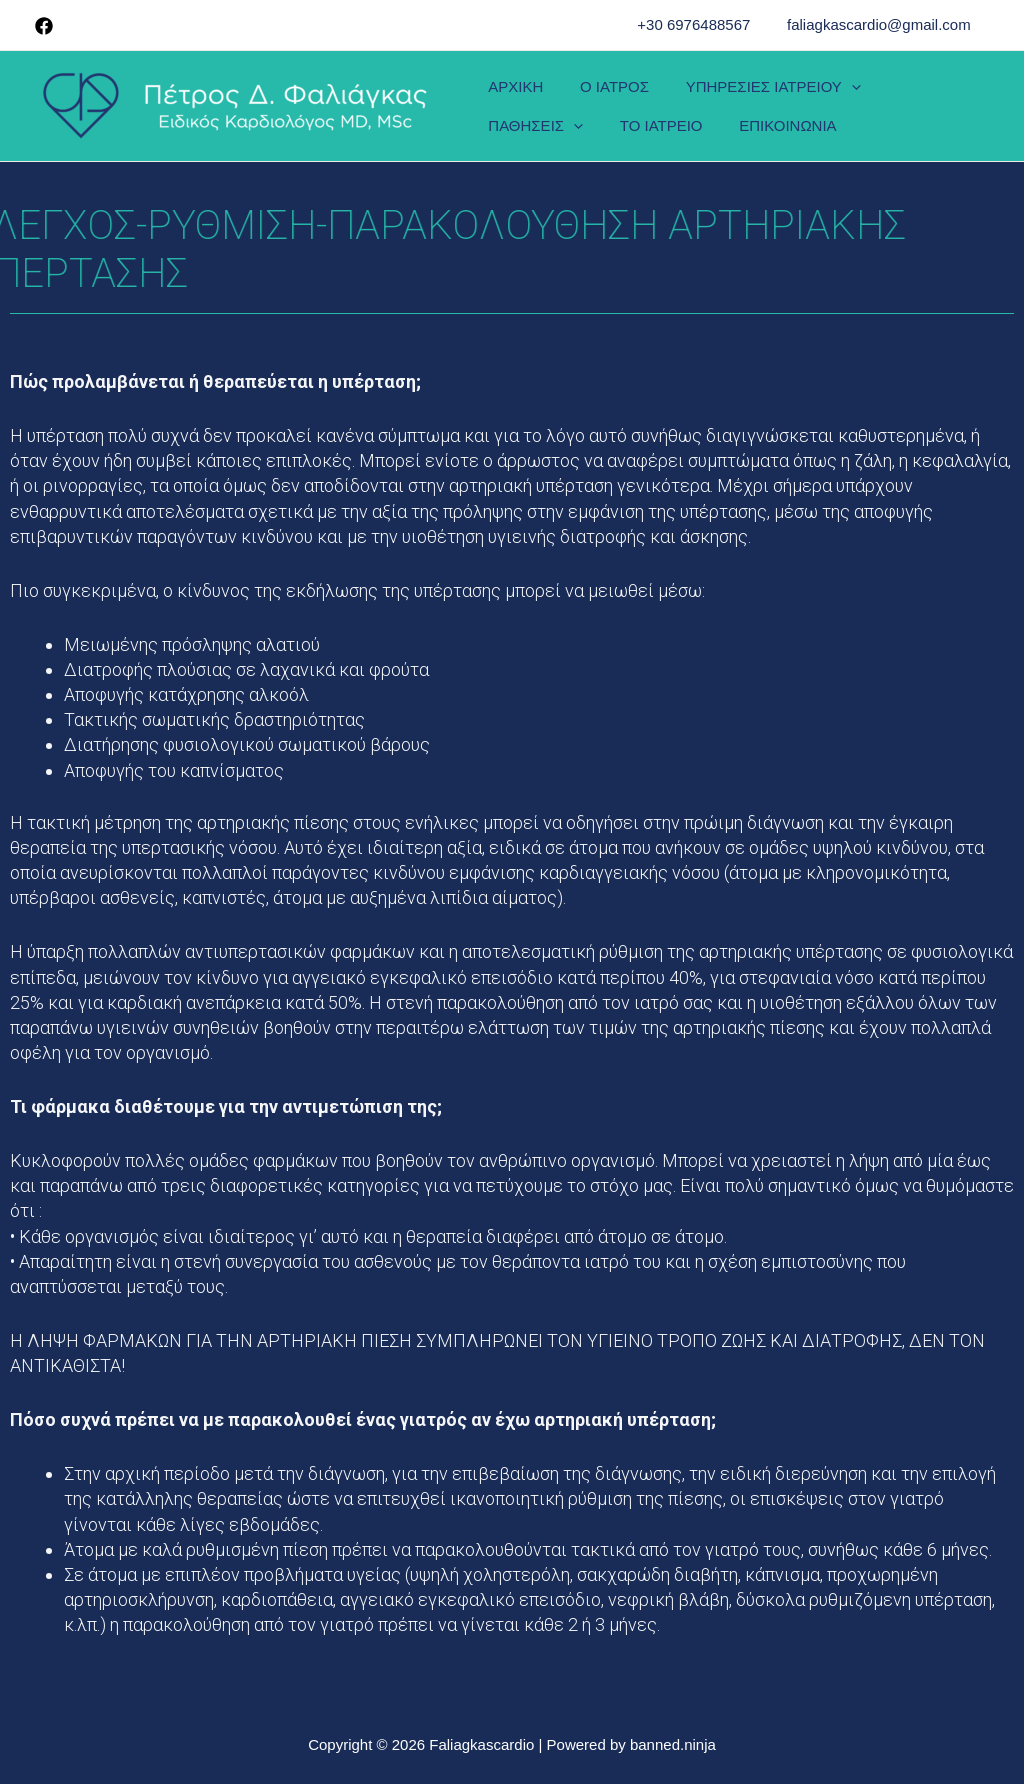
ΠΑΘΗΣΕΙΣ (921, 91)
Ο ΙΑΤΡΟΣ (604, 91)
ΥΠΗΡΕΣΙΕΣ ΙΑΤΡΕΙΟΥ (756, 91)
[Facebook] (44, 26)
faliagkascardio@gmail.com (882, 24)
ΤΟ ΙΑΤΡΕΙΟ (526, 119)
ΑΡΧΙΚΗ (512, 91)
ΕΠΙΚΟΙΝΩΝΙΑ (646, 119)
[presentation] (834, 91)
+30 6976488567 (703, 24)
